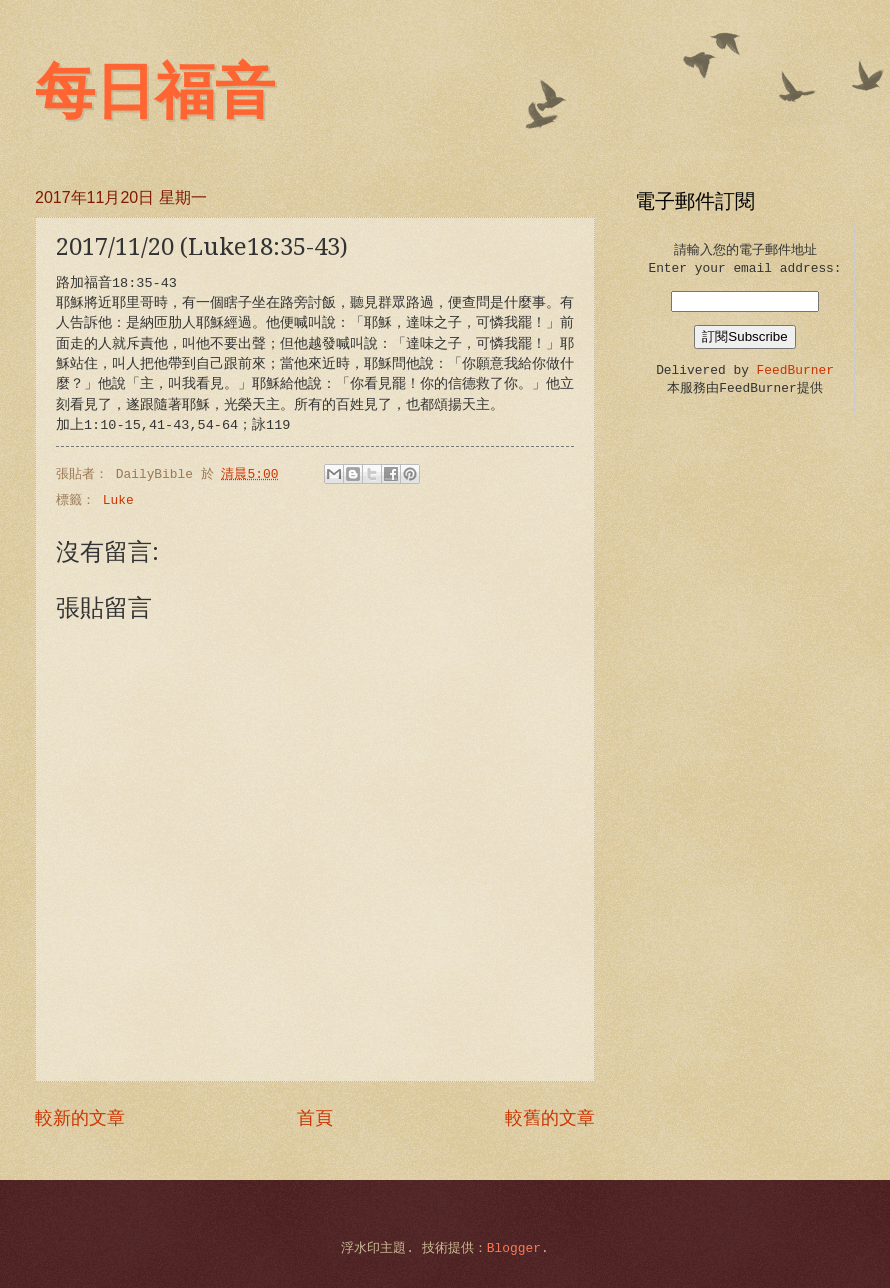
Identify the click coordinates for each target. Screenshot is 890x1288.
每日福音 (155, 92)
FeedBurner (795, 370)
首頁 (315, 1119)
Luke (118, 500)
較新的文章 (80, 1119)
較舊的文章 (550, 1119)
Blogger (514, 1248)
